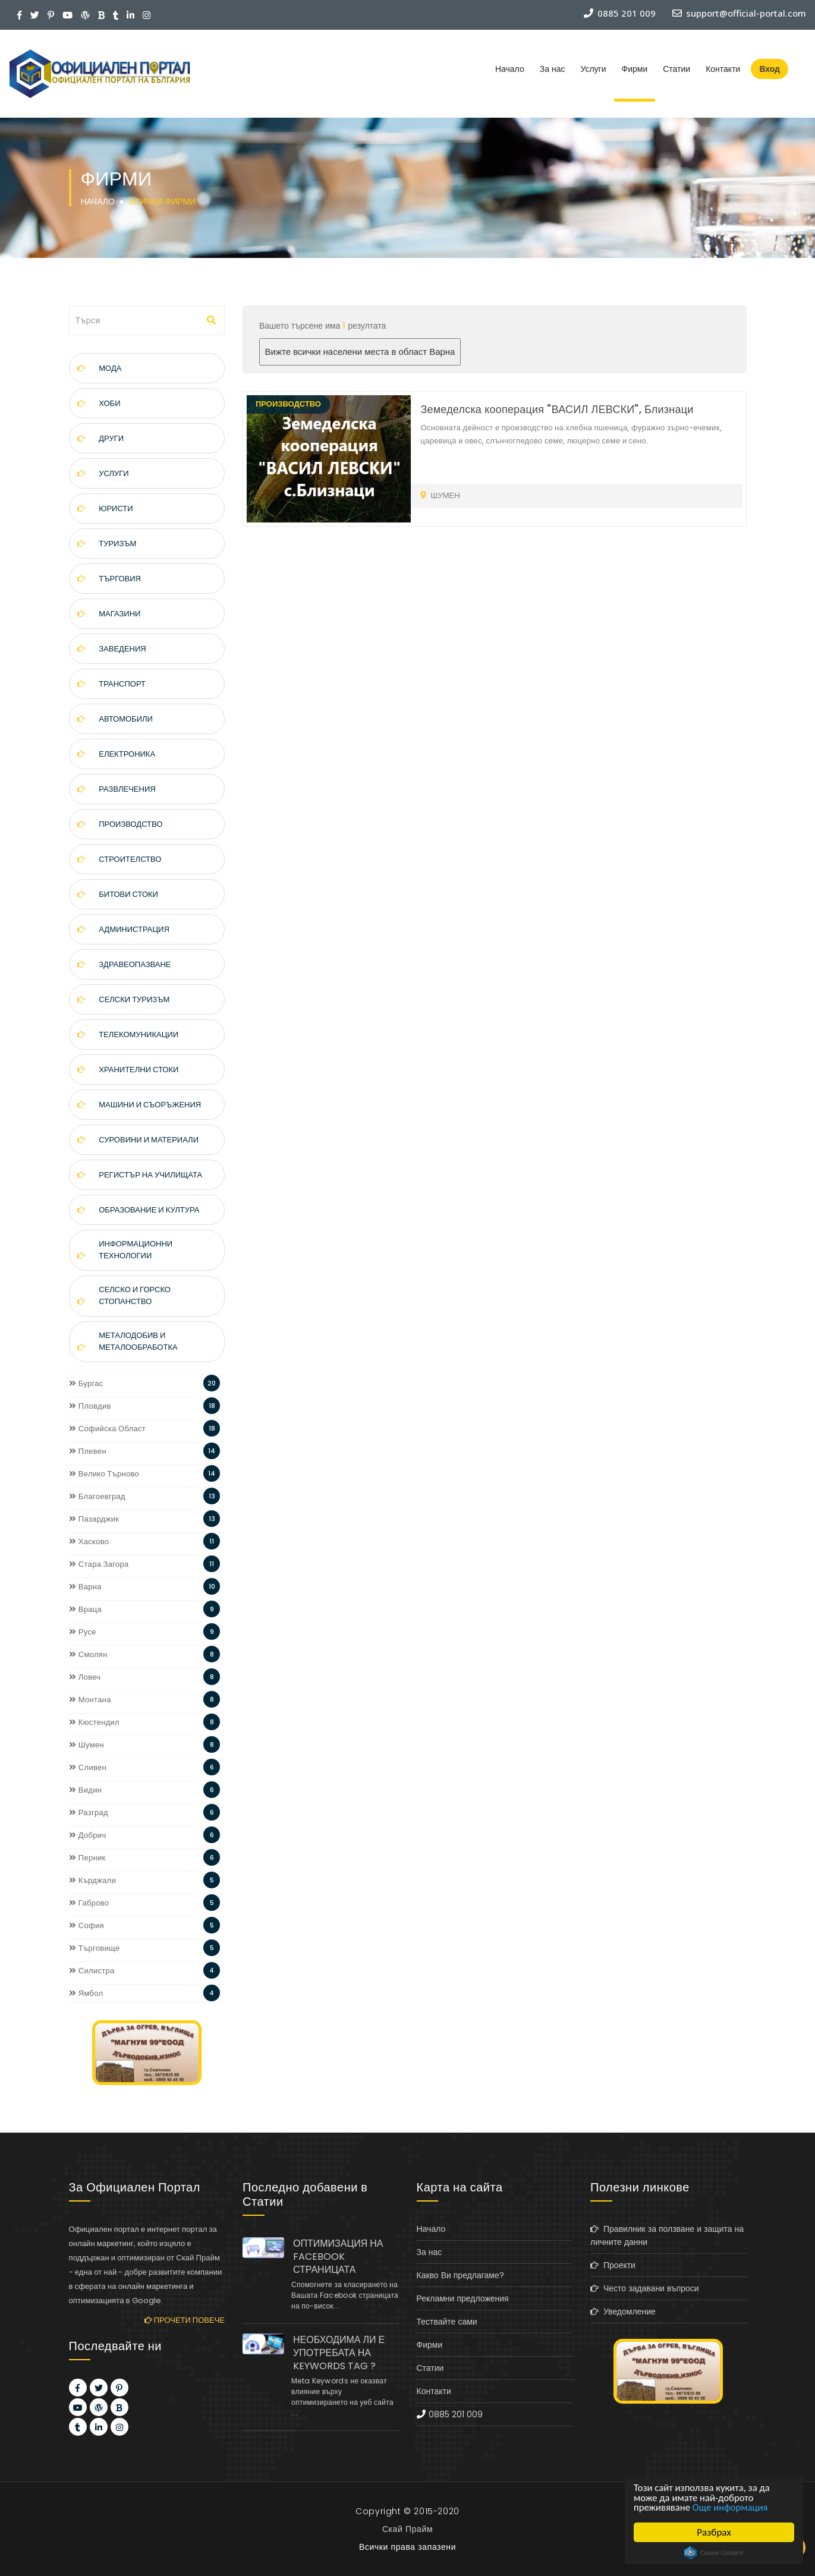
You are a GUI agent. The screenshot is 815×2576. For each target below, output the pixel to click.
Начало (509, 69)
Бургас (86, 1383)
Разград (88, 1812)
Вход (769, 69)
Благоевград (97, 1496)
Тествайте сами (447, 2322)
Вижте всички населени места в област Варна (360, 351)
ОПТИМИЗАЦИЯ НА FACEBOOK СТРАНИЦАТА (338, 2256)
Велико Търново (104, 1473)
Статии (676, 69)
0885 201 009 (456, 2414)
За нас (552, 69)
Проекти (612, 2265)
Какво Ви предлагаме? (460, 2275)
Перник (87, 1857)
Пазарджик (94, 1519)
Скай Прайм (407, 2529)
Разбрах (714, 2532)
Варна (85, 1586)
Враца (85, 1609)
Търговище (94, 1948)
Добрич (87, 1835)
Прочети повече (184, 2320)
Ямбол (86, 1993)
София (86, 1925)
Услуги (593, 69)
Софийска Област (107, 1428)
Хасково (89, 1541)
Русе (82, 1631)
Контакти (723, 69)
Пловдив (90, 1406)
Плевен (87, 1451)
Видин (85, 1790)
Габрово (89, 1903)
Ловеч (85, 1677)
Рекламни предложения (463, 2298)
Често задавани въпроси (644, 2288)
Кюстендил (94, 1722)
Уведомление (623, 2311)
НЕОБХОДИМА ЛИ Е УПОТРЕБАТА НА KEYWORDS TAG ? (339, 2353)
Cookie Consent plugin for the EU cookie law (714, 2552)
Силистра (92, 1970)
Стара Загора (99, 1564)
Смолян (88, 1654)
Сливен (88, 1767)
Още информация (732, 2507)
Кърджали (93, 1880)
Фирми (635, 69)
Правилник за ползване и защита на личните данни (667, 2235)
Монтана (90, 1699)
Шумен (86, 1744)
